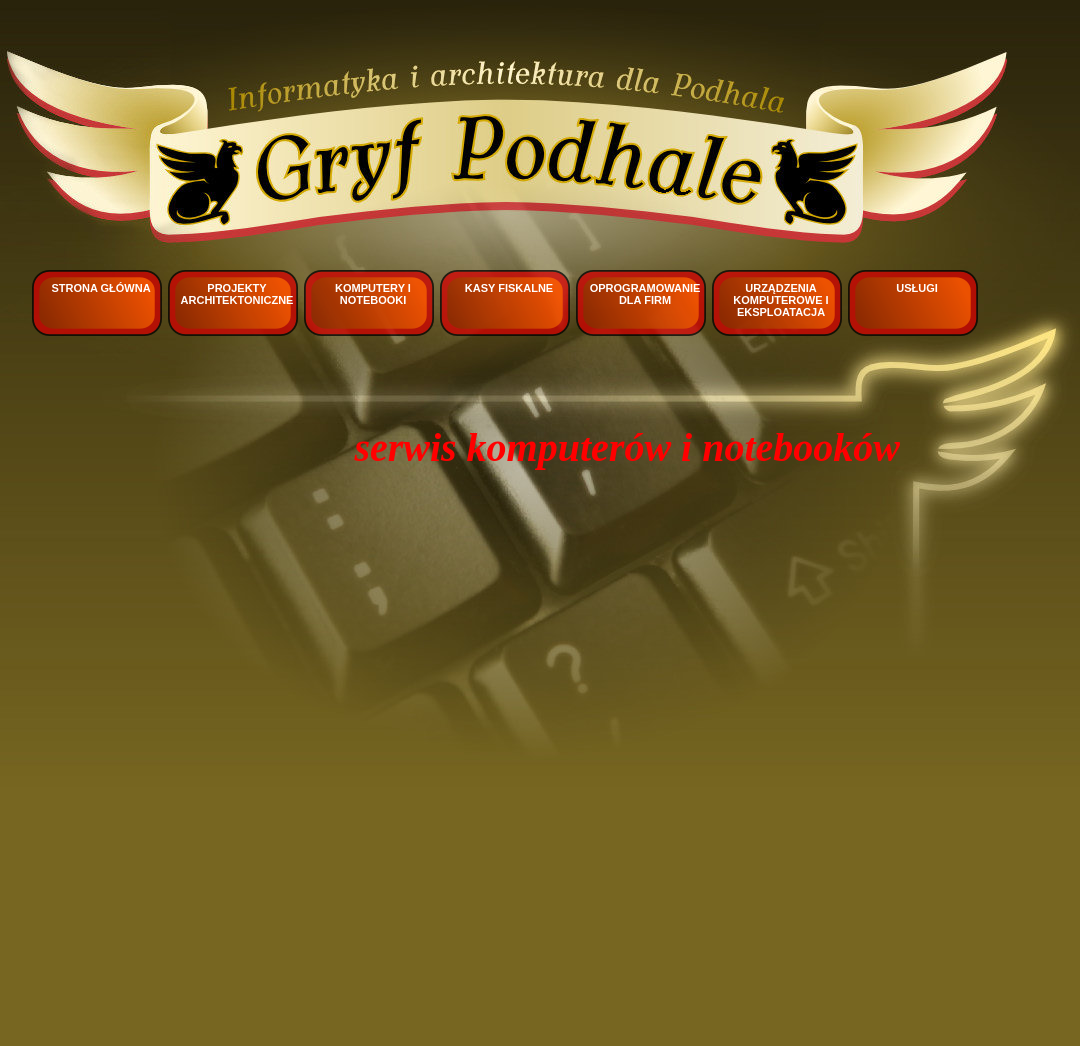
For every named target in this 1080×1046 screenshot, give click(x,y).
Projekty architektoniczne (237, 294)
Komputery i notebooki (373, 294)
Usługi (917, 288)
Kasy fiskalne (509, 288)
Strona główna (100, 288)
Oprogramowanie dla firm (645, 294)
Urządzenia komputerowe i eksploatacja (780, 300)
